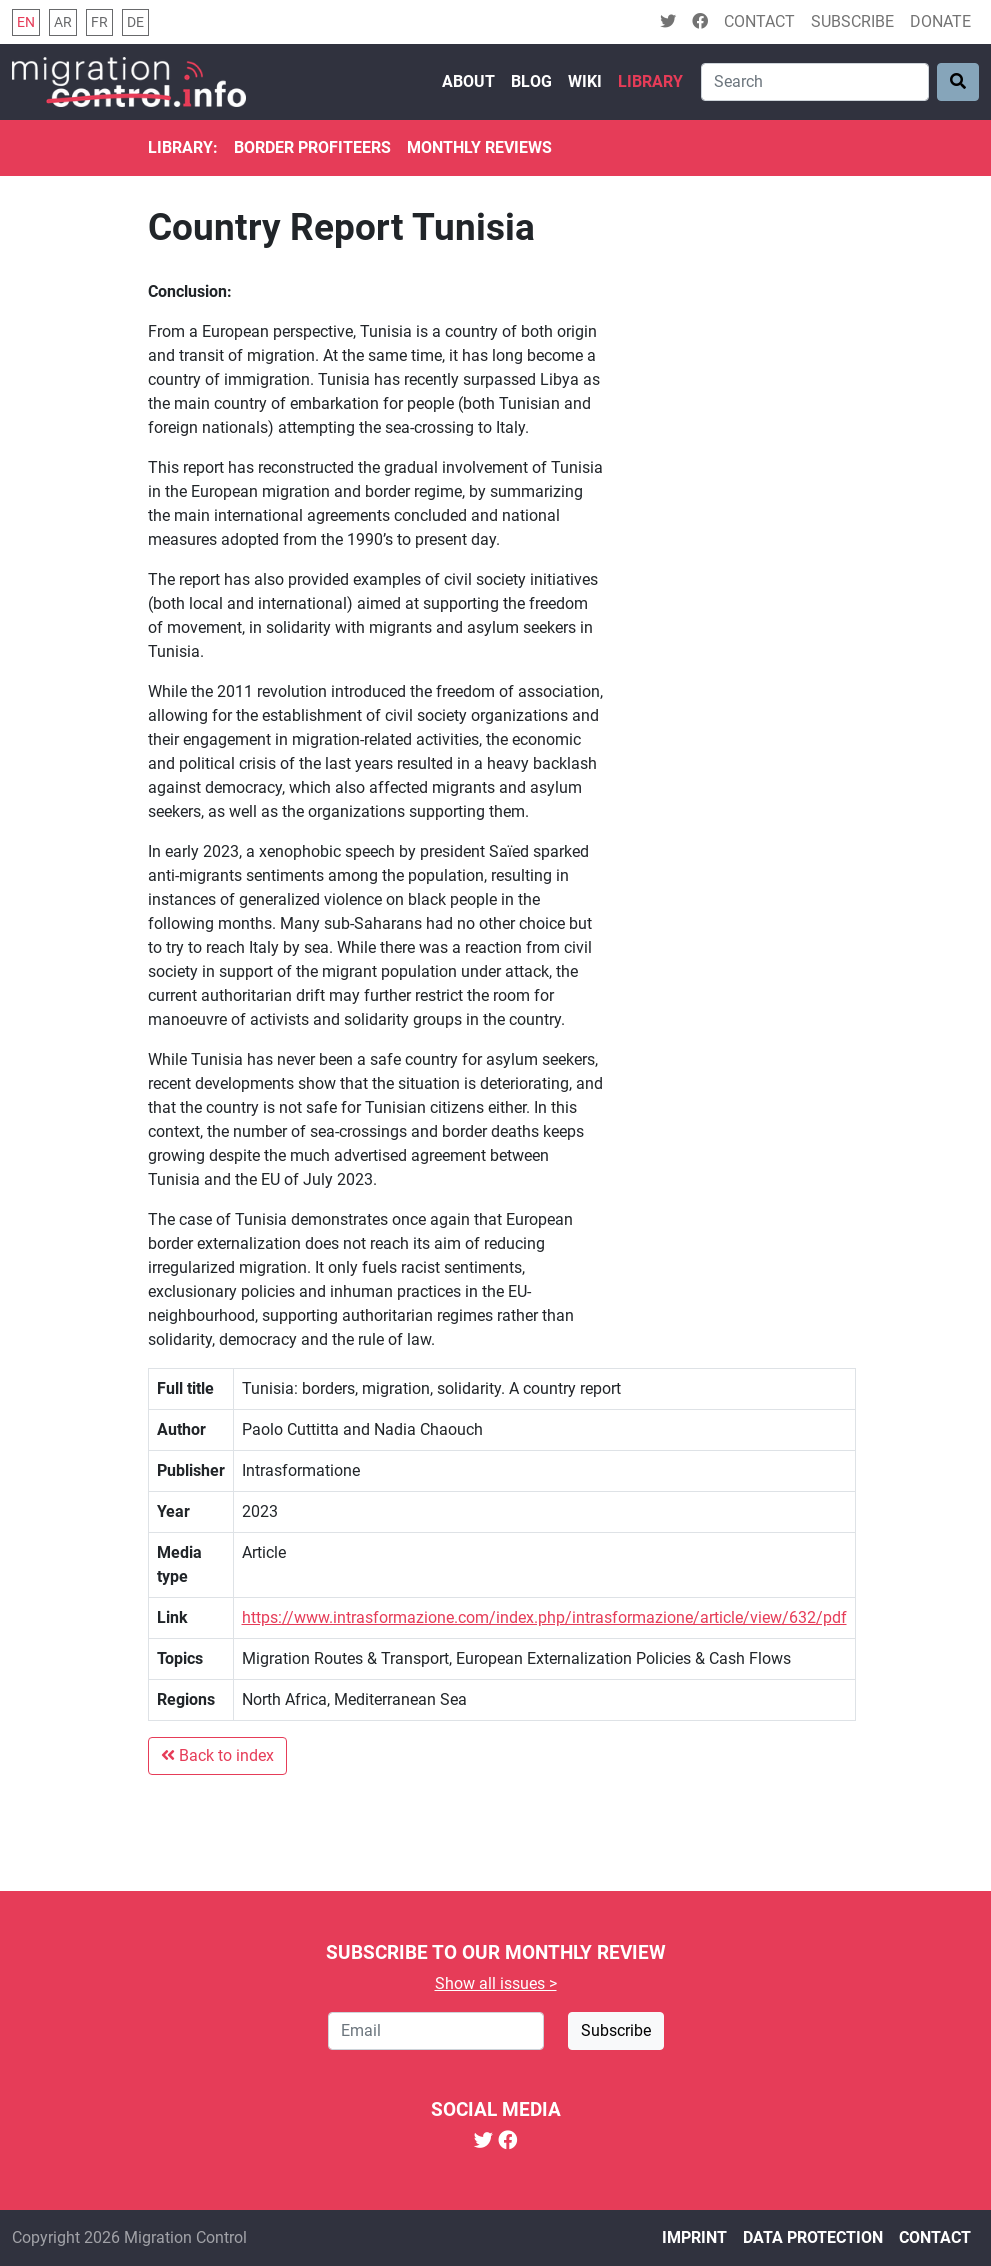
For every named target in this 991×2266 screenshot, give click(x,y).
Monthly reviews (479, 147)
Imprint (694, 2237)
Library (650, 81)
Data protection (813, 2237)
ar (63, 22)
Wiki (585, 81)
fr (99, 22)
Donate (940, 21)
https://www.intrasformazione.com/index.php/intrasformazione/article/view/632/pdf (544, 1617)
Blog (531, 81)
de (135, 22)
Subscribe (852, 21)
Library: (183, 147)
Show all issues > (496, 1983)
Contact (759, 21)
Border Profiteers (312, 147)
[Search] (815, 82)
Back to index (217, 1755)
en (26, 22)
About (468, 81)
